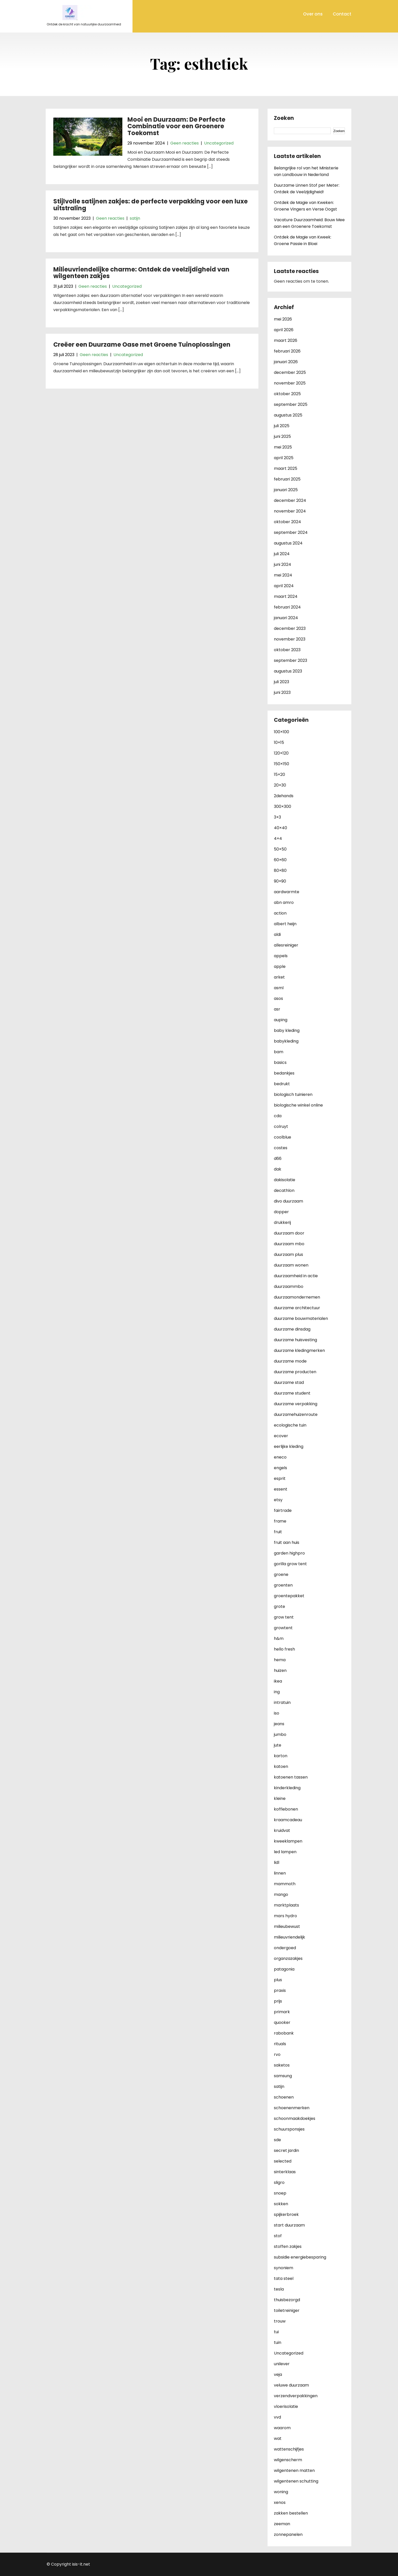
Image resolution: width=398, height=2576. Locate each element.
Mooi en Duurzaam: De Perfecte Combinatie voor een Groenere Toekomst (176, 126)
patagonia (284, 1969)
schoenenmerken (291, 2108)
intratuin (282, 1702)
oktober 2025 (287, 394)
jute (277, 1745)
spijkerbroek (286, 2214)
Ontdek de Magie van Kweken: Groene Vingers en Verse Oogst (305, 206)
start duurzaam (289, 2225)
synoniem (283, 2268)
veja (278, 2374)
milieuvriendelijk (289, 1937)
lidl (276, 1862)
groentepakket (289, 1596)
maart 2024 (285, 596)
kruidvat (282, 1830)
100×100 (281, 732)
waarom (282, 2428)
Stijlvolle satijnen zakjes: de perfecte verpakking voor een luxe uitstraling (150, 204)
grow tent (284, 1617)
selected (282, 2161)
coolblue (282, 1137)
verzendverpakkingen (296, 2396)
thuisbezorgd (287, 2300)
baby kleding (287, 1030)
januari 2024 (286, 618)
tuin (277, 2342)
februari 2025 (287, 479)
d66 (277, 1158)
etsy (278, 1500)
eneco (280, 1457)
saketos (282, 2065)
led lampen (285, 1852)
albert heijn (285, 924)
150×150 (281, 764)
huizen (280, 1670)
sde (277, 2140)
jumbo (280, 1734)
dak (277, 1169)
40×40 (280, 828)
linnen (280, 1873)
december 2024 (290, 500)
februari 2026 (287, 351)
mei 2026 (283, 319)
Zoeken (284, 118)
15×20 (279, 774)
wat (277, 2438)
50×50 (280, 849)
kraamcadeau (288, 1820)
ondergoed (285, 1948)
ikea (278, 1681)
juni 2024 (282, 564)
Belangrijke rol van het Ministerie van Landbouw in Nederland (306, 171)
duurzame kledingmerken (299, 1350)
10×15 (279, 742)
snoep (280, 2193)
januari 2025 (286, 490)
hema (280, 1660)
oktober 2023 (287, 650)
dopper (281, 1212)
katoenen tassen (291, 1777)
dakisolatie (284, 1180)
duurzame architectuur (297, 1308)
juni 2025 (282, 436)
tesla (279, 2289)
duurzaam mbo (289, 1244)
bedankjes (284, 1073)
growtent (283, 1628)
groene (281, 1574)
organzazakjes (288, 1958)
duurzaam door (289, 1233)
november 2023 (289, 639)
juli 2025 (281, 426)
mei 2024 (283, 575)
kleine (280, 1798)
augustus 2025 (288, 415)
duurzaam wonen (291, 1265)
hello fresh (284, 1649)
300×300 (282, 806)
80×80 (280, 870)
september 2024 (291, 532)
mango (281, 1894)
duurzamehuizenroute (296, 1414)
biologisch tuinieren (293, 1094)
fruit (278, 1532)
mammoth (284, 1884)
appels (281, 956)
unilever (282, 2364)
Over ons (313, 14)
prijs (278, 2001)
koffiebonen (286, 1809)
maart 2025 (285, 468)
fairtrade (283, 1510)
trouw (280, 2321)
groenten (283, 1585)
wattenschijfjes (289, 2449)
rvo (277, 2054)
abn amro (284, 902)
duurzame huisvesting (295, 1340)
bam (278, 1052)
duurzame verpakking (295, 1404)
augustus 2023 (288, 671)
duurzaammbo (288, 1286)
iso (276, 1713)
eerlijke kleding (288, 1446)
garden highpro (289, 1553)
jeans (279, 1724)
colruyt (281, 1126)
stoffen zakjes (288, 2246)
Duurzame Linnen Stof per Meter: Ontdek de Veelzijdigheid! (306, 188)
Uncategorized (219, 143)
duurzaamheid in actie (296, 1276)
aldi (277, 934)
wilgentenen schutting (296, 2481)
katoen (281, 1766)
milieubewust (287, 1926)
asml (279, 988)
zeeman (282, 2524)
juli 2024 (282, 554)
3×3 (277, 817)
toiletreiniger (287, 2310)
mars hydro (285, 1916)
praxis (280, 1990)
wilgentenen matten (294, 2470)
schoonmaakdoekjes (294, 2118)
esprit (280, 1478)
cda (277, 1116)
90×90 (280, 881)
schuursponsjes (289, 2129)
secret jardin (286, 2150)
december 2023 (290, 628)
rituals (280, 2044)
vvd (277, 2417)
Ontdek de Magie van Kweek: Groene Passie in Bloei (302, 240)
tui (276, 2332)
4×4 (278, 838)
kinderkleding (287, 1788)
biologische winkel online (298, 1105)
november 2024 (290, 511)
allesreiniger (286, 945)
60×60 (280, 860)
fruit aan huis (286, 1542)
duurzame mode (290, 1361)
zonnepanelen (288, 2534)
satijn (135, 218)
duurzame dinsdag (292, 1329)
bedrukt (282, 1084)
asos (278, 998)
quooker (282, 2022)
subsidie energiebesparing (300, 2257)
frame (280, 1521)
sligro (279, 2182)
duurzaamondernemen (297, 1297)
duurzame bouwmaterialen (301, 1318)
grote (279, 1606)
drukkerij (282, 1222)
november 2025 (290, 383)
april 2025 (283, 458)
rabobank (284, 2033)
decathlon (284, 1190)
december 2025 (290, 372)
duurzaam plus (288, 1254)
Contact (342, 14)
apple (280, 966)
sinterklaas (285, 2172)
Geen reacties (184, 143)
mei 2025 (283, 447)
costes (280, 1148)
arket (279, 977)
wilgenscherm (288, 2460)
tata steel (283, 2278)
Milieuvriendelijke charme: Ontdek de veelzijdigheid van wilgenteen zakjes (141, 272)
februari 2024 (287, 607)
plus (278, 1980)
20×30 (280, 785)
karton (280, 1756)
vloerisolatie (286, 2406)
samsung (283, 2076)
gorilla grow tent (290, 1564)
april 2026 (283, 330)
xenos (280, 2502)
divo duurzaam (288, 1201)
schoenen (284, 2097)
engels (280, 1468)
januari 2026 (286, 362)
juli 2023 (281, 682)
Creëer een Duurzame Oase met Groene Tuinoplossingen (141, 344)
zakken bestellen (291, 2513)
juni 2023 (282, 692)
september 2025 (290, 404)
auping (280, 1020)
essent (280, 1489)
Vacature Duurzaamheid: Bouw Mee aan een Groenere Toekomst (309, 223)
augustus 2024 (288, 543)
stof (278, 2236)
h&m (279, 1638)
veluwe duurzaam (291, 2385)
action (280, 913)
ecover (281, 1436)
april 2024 (284, 586)
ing (277, 1692)
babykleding (286, 1041)
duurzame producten (295, 1372)
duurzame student (292, 1393)
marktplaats (286, 1905)
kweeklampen (288, 1841)
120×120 (281, 753)
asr (277, 1009)
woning (281, 2492)
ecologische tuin (290, 1425)
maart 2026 (285, 340)
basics (280, 1062)
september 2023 (290, 660)
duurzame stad (289, 1382)
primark (282, 2012)
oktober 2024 (287, 522)
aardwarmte (286, 892)
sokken (281, 2204)
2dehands (283, 796)
